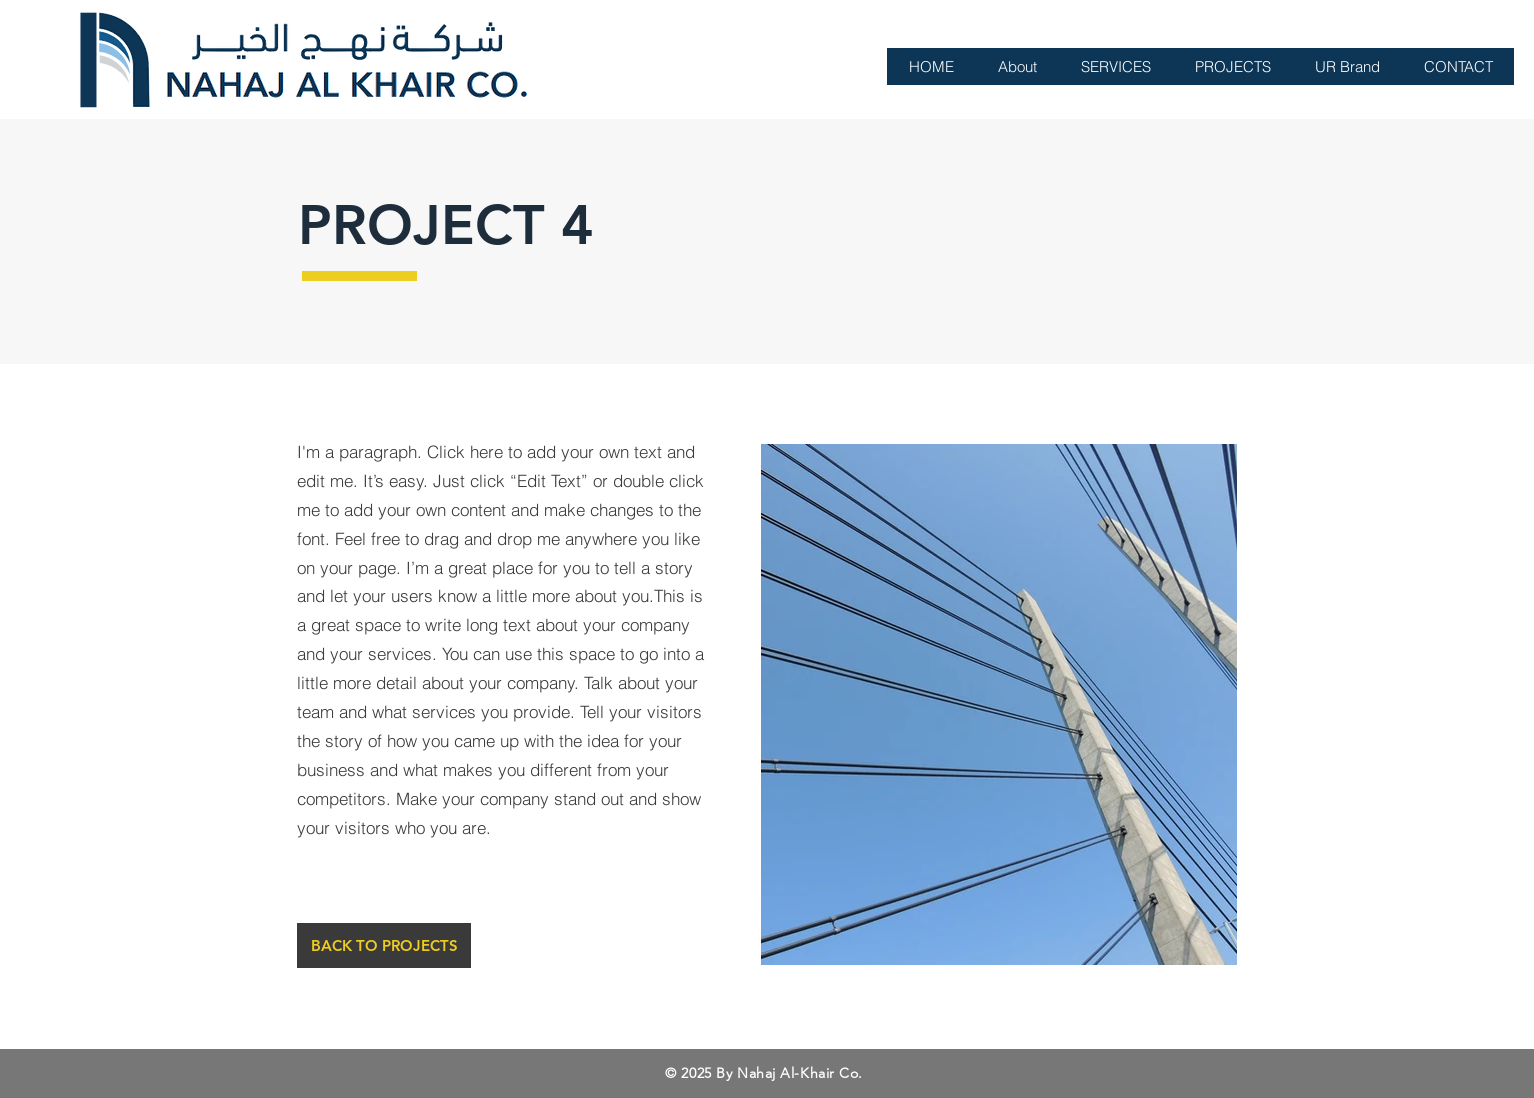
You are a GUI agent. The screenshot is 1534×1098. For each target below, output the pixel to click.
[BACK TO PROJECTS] (384, 945)
